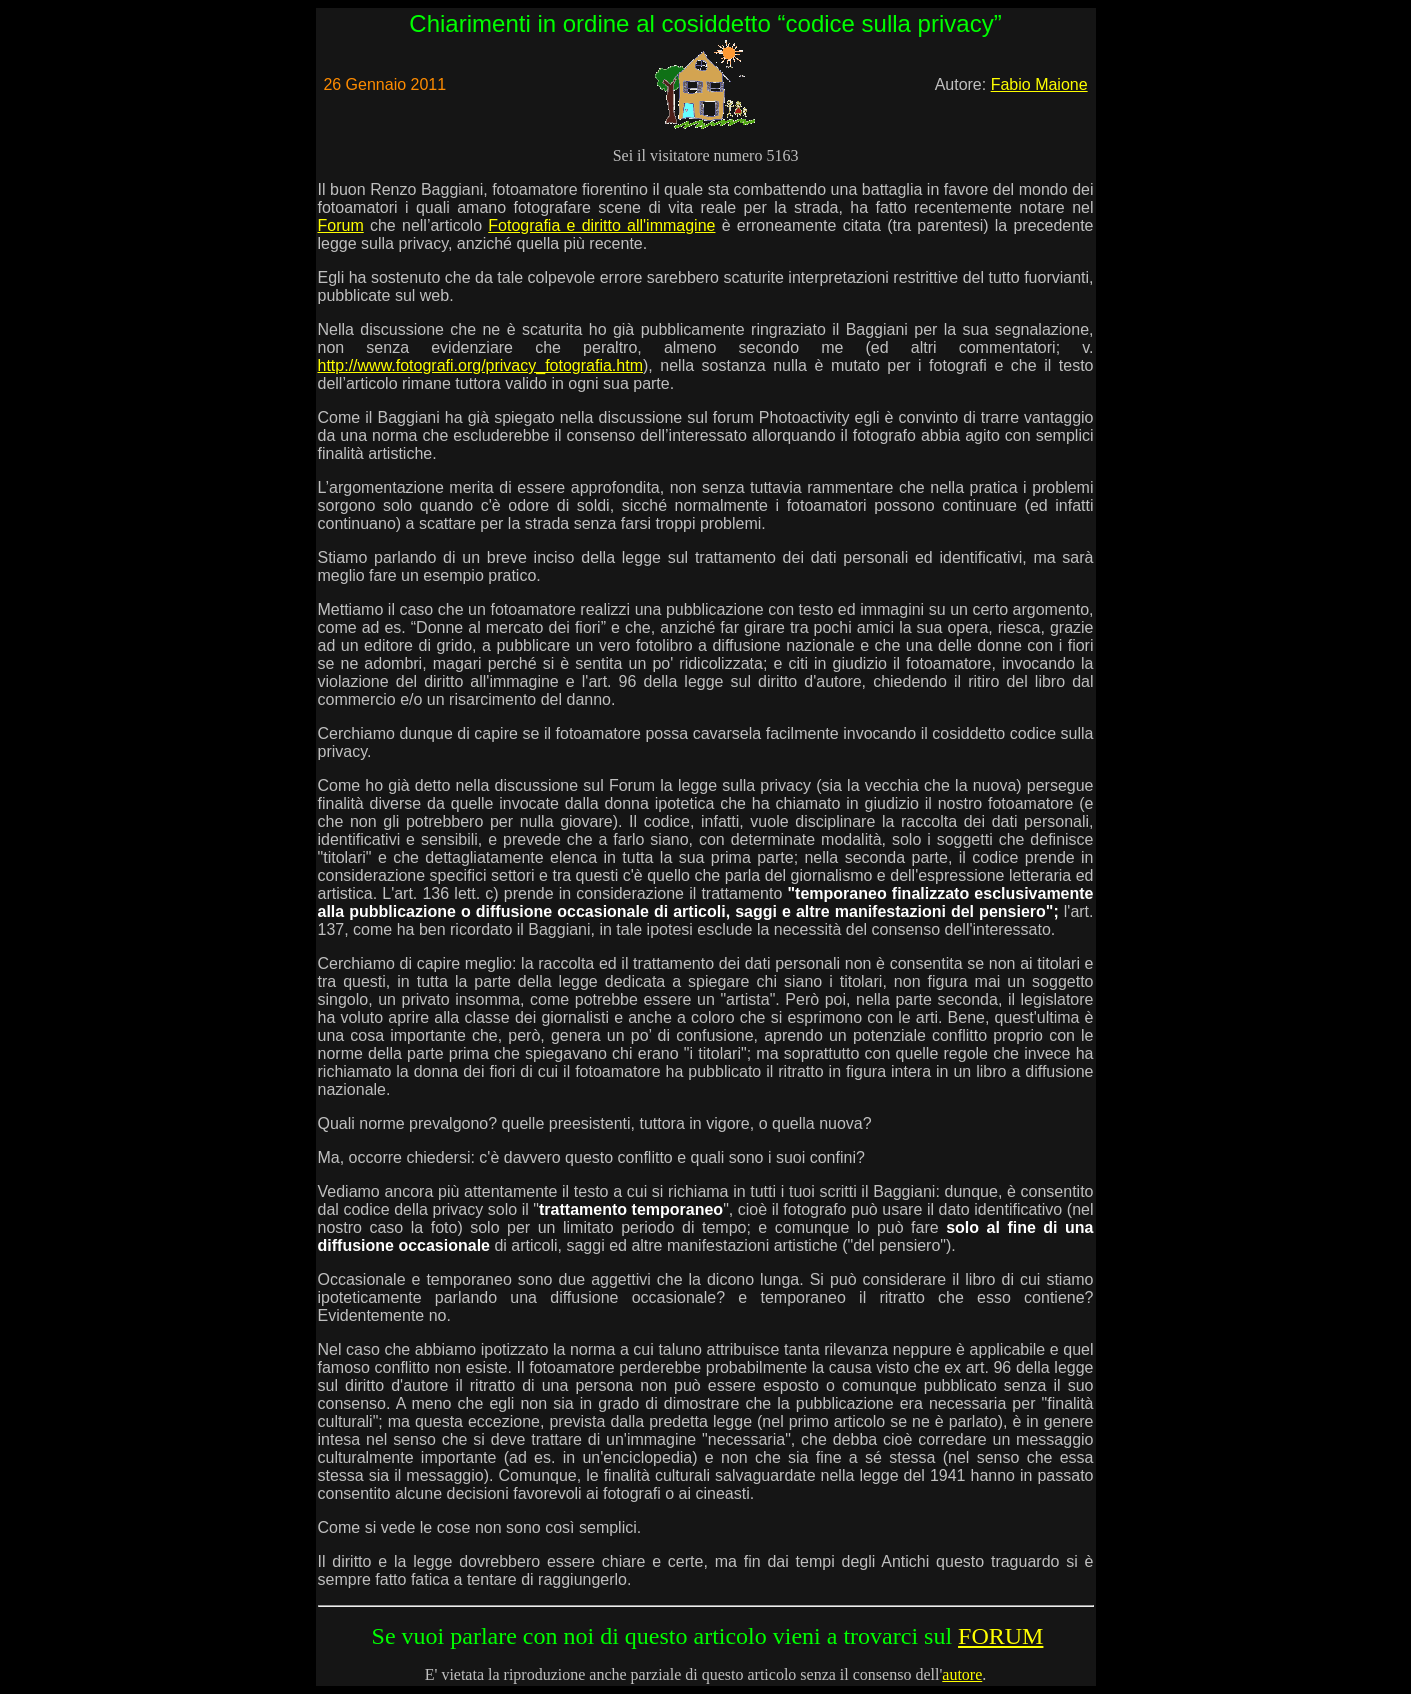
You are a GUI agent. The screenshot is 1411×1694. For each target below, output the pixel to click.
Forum (341, 225)
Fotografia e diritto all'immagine (601, 225)
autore (962, 1674)
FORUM (1000, 1636)
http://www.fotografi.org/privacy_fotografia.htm (480, 365)
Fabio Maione (1039, 84)
